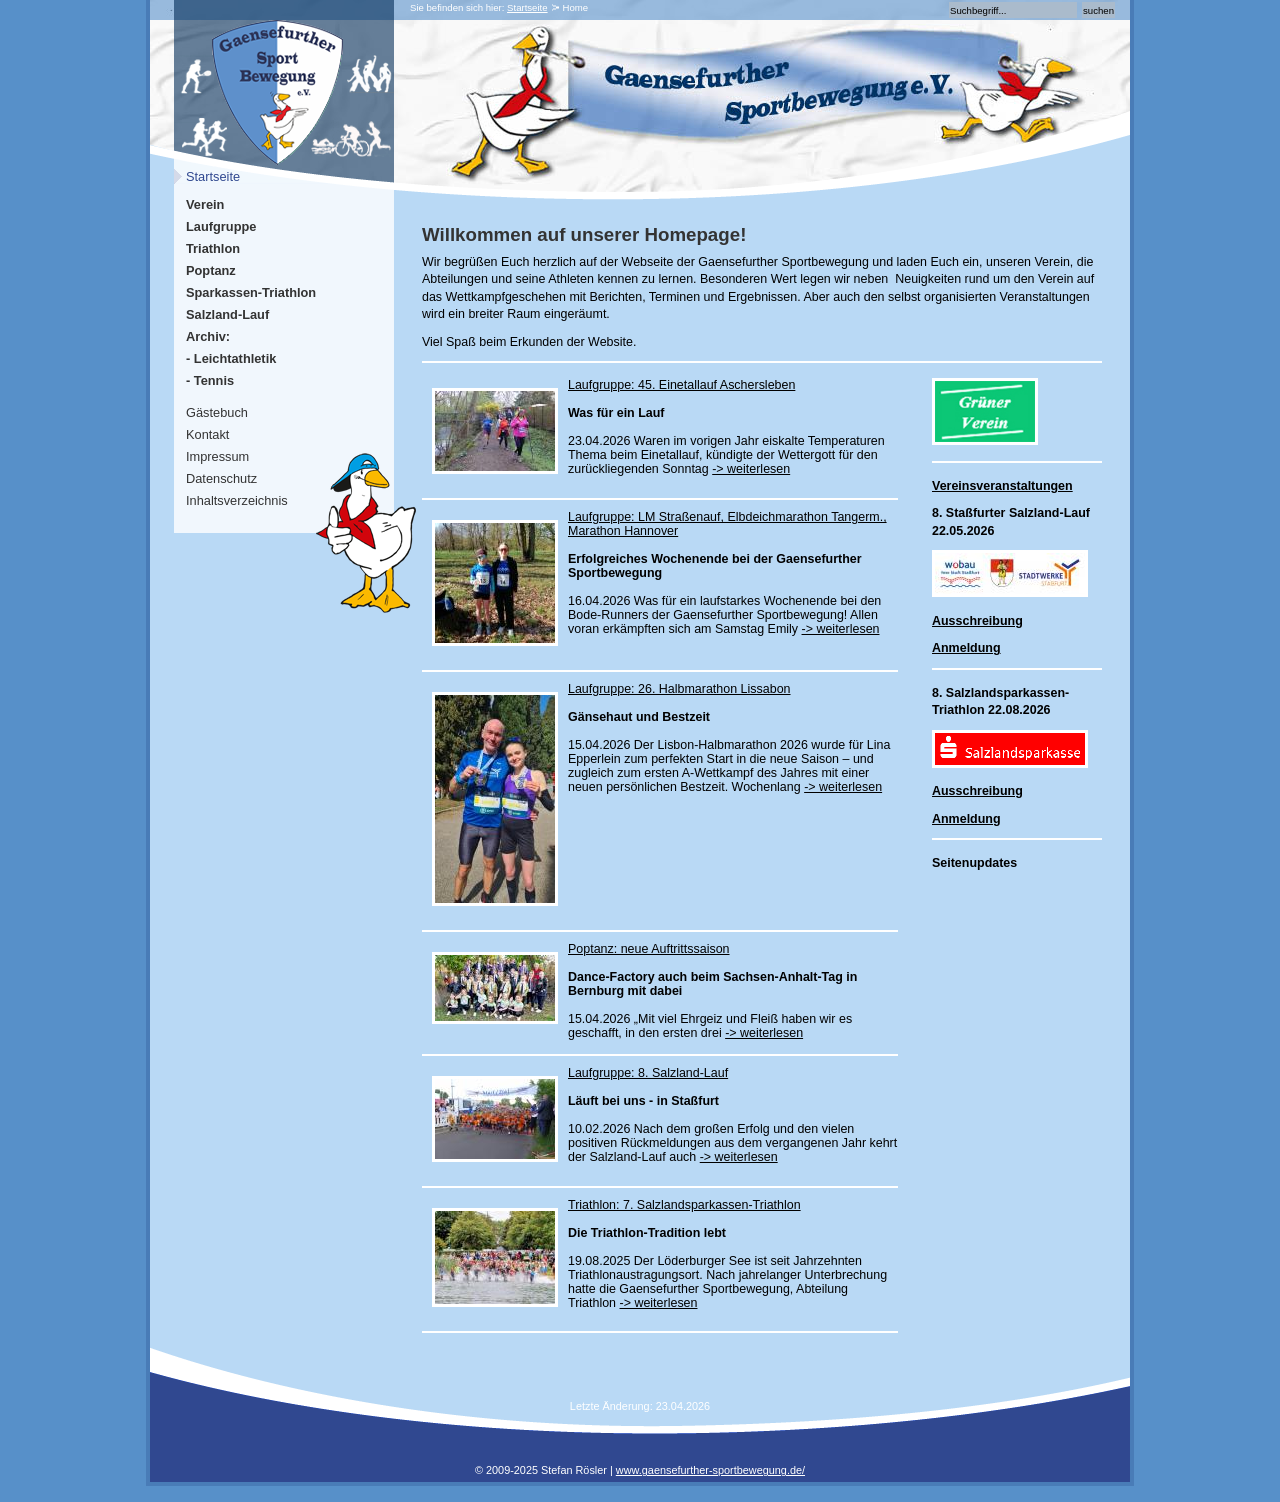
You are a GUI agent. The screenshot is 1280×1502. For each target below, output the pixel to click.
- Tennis (210, 380)
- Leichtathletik (231, 358)
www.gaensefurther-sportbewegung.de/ (710, 1470)
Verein (205, 204)
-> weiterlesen (751, 469)
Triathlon (213, 248)
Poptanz (211, 270)
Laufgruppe (221, 226)
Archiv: (208, 336)
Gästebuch (217, 412)
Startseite (527, 7)
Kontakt (207, 434)
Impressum (217, 456)
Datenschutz (221, 478)
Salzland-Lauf (227, 314)
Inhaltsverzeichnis (237, 500)
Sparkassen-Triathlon (251, 292)
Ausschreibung (977, 621)
